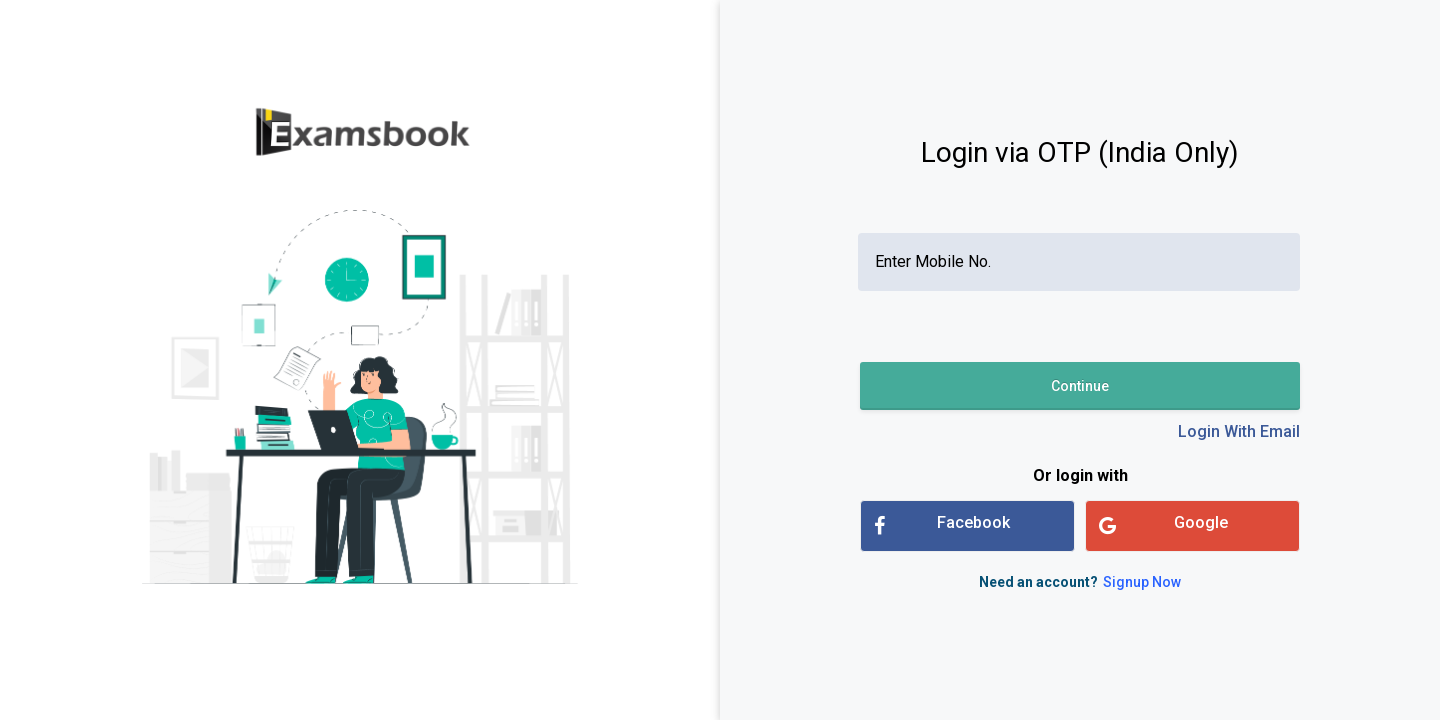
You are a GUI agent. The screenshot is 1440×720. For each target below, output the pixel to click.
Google (1163, 526)
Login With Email (1239, 431)
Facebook (942, 526)
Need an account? (1080, 582)
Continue (1080, 386)
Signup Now (1142, 582)
